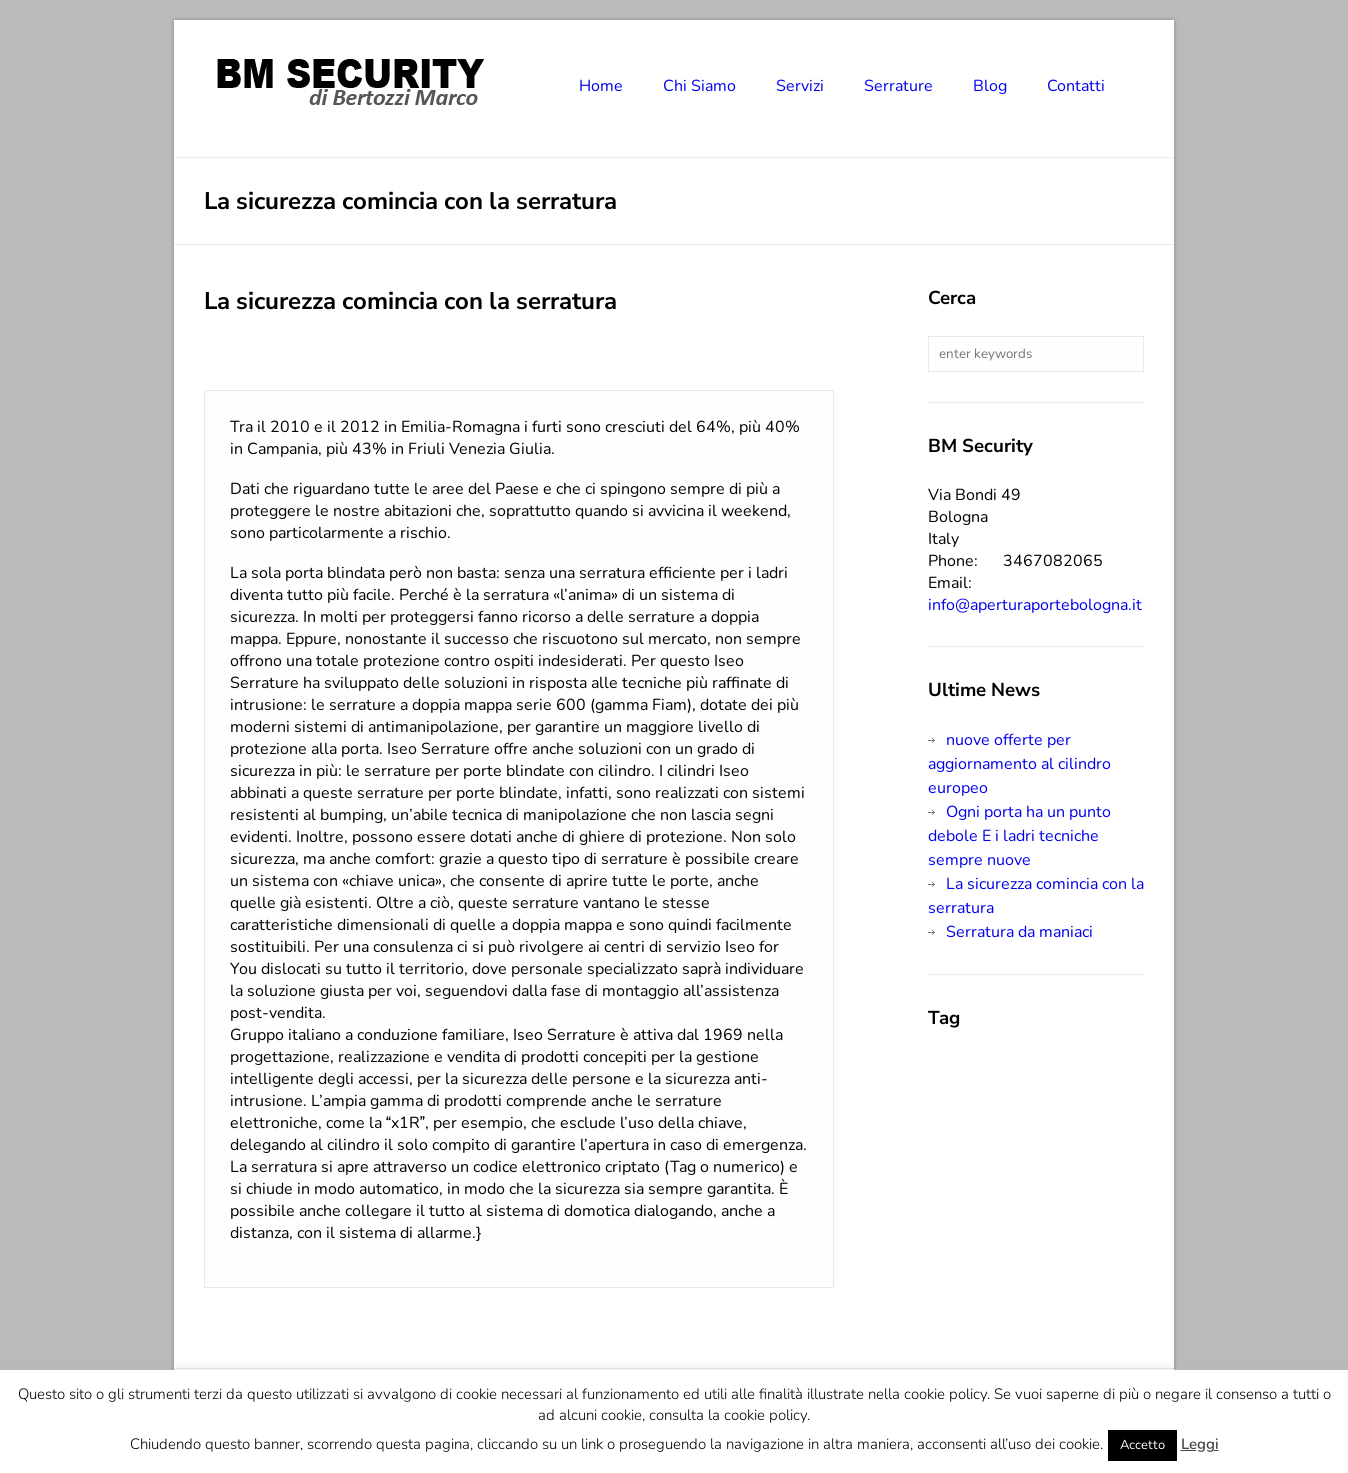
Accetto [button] (1142, 1445)
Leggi (1200, 1444)
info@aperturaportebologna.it (1035, 605)
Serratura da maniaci (1019, 932)
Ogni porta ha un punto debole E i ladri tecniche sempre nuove (1019, 836)
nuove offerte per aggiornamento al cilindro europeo (1019, 764)
